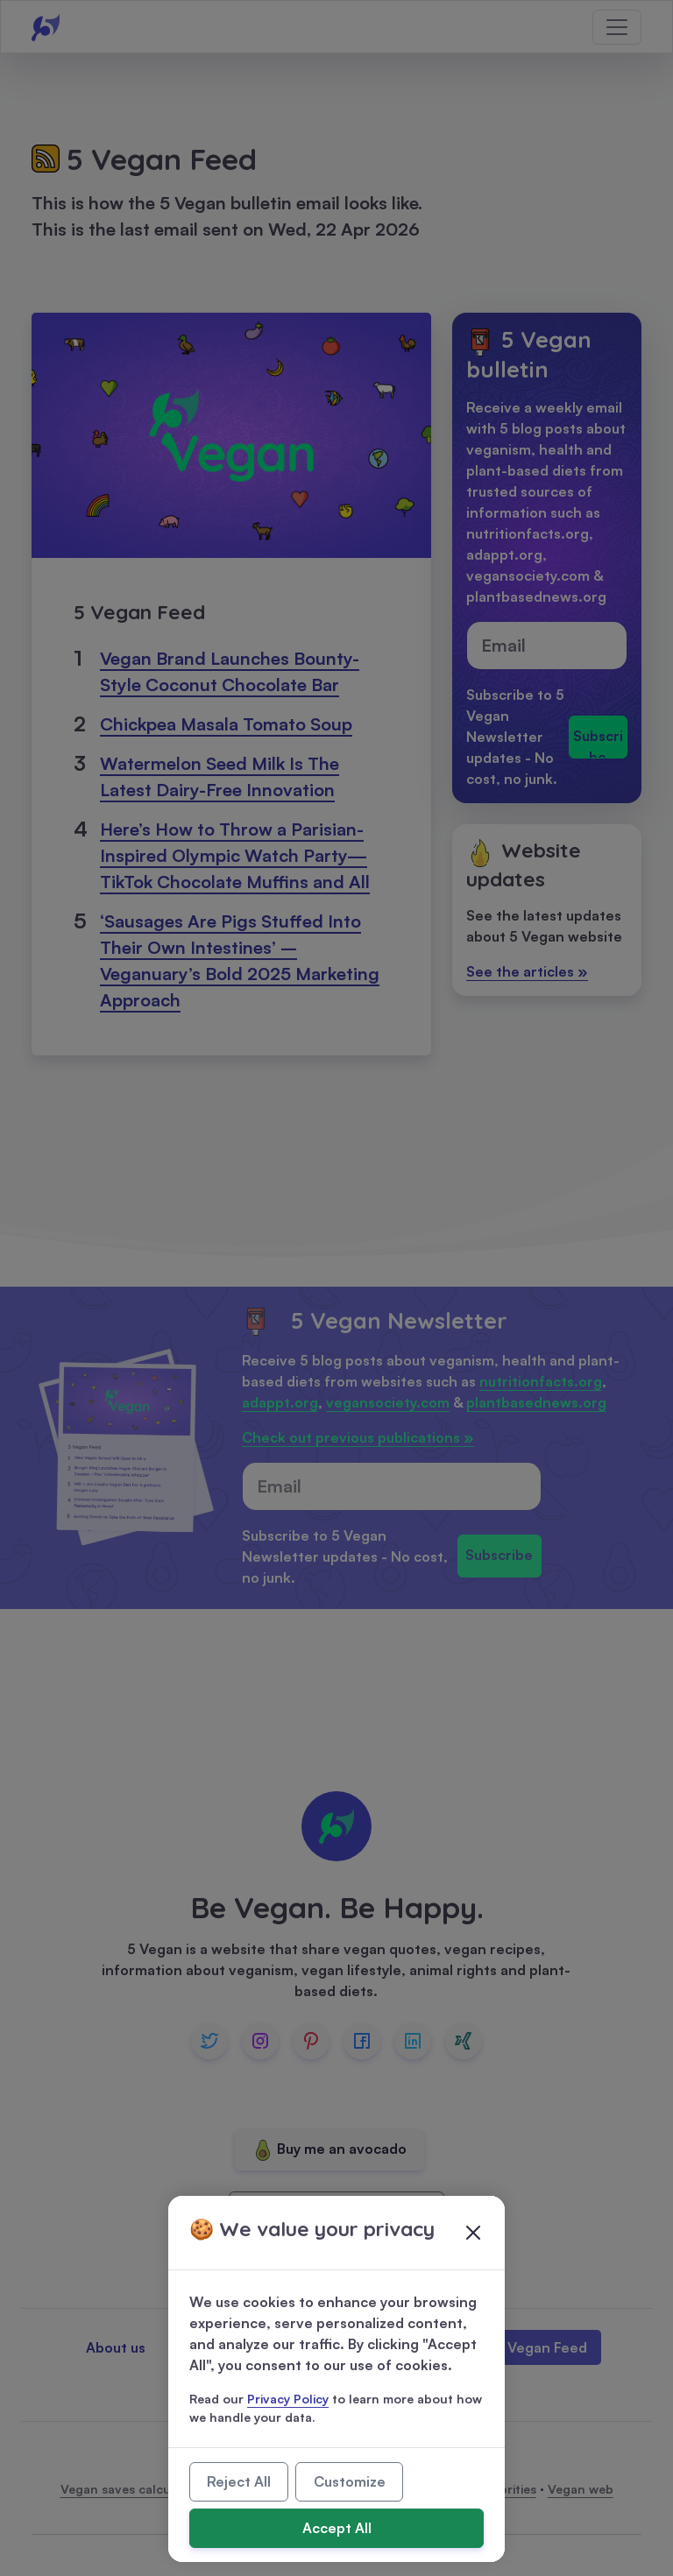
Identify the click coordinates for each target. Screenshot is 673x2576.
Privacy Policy (288, 2398)
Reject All (239, 2481)
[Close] (473, 2232)
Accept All (337, 2528)
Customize (350, 2481)
